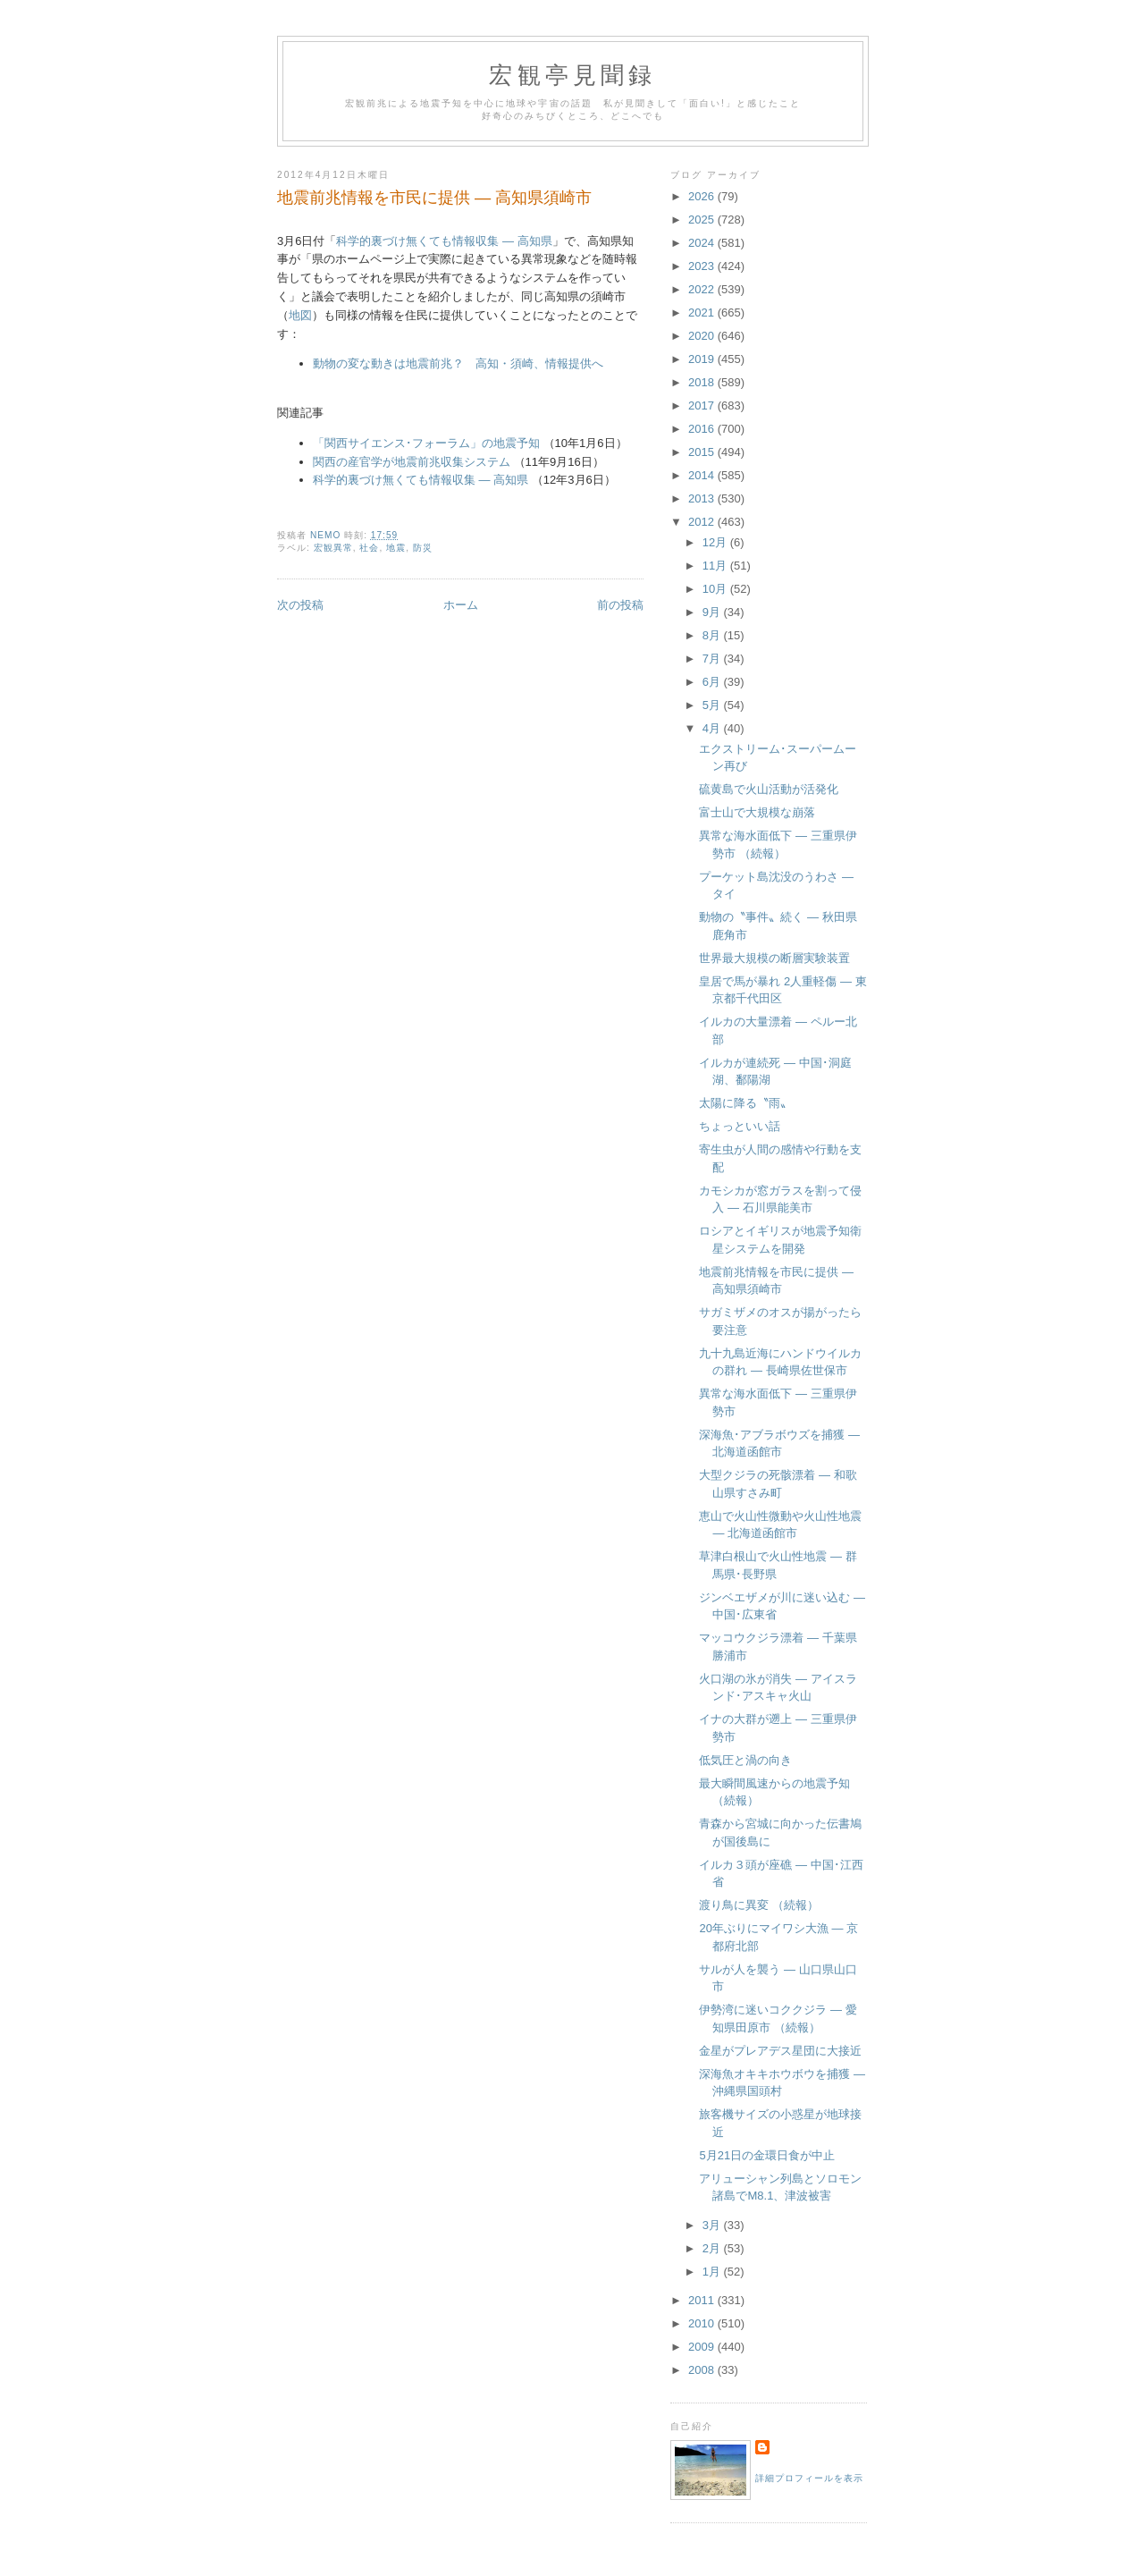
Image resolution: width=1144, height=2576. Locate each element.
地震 (396, 548)
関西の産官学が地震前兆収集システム (411, 462)
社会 (369, 548)
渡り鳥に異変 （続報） (759, 1905)
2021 (703, 312)
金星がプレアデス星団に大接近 (780, 2050)
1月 (713, 2271)
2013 (703, 498)
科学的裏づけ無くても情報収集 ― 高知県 (443, 241)
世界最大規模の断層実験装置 (774, 958)
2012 (703, 521)
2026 (703, 196)
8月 (713, 635)
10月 (716, 588)
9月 (713, 612)
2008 (703, 2370)
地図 (300, 315)
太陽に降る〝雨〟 (745, 1103)
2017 (703, 405)
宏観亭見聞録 (572, 76)
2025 (703, 219)
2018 (703, 382)
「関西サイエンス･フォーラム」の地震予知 (426, 443)
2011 (703, 2300)
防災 (423, 548)
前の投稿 (620, 605)
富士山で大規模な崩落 (757, 812)
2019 (703, 359)
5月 (713, 705)
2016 (703, 428)
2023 (703, 266)
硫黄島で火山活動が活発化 (768, 789)
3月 (713, 2225)
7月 (713, 658)
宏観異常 (333, 548)
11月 (716, 565)
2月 (713, 2248)
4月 (713, 728)
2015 (703, 452)
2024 (703, 242)
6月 (713, 681)
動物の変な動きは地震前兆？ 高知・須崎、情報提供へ (458, 363)
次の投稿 (300, 605)
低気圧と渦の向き (745, 1760)
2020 (703, 335)
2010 (703, 2323)
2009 (703, 2346)
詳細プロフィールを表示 (809, 2478)
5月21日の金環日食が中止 (767, 2155)
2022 (703, 289)
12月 (716, 542)
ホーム (460, 605)
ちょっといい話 (739, 1126)
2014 (703, 475)
